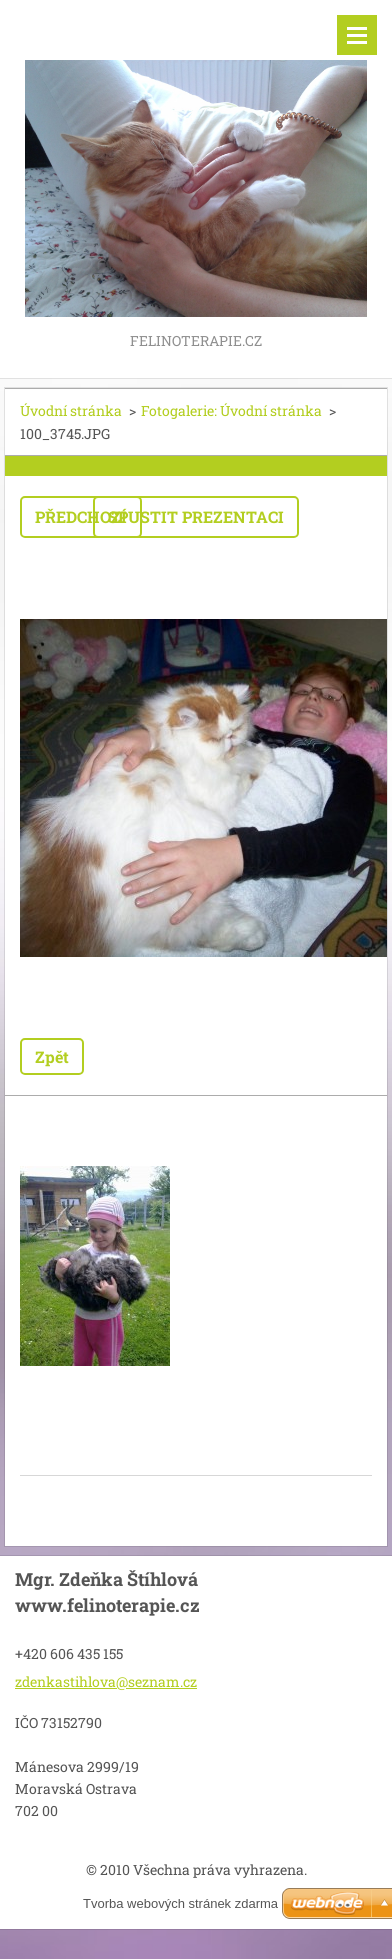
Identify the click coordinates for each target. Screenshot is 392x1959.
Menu (357, 35)
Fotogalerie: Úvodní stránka (231, 410)
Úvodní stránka (71, 410)
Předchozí (81, 516)
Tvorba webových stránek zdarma (180, 1903)
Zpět (52, 1056)
